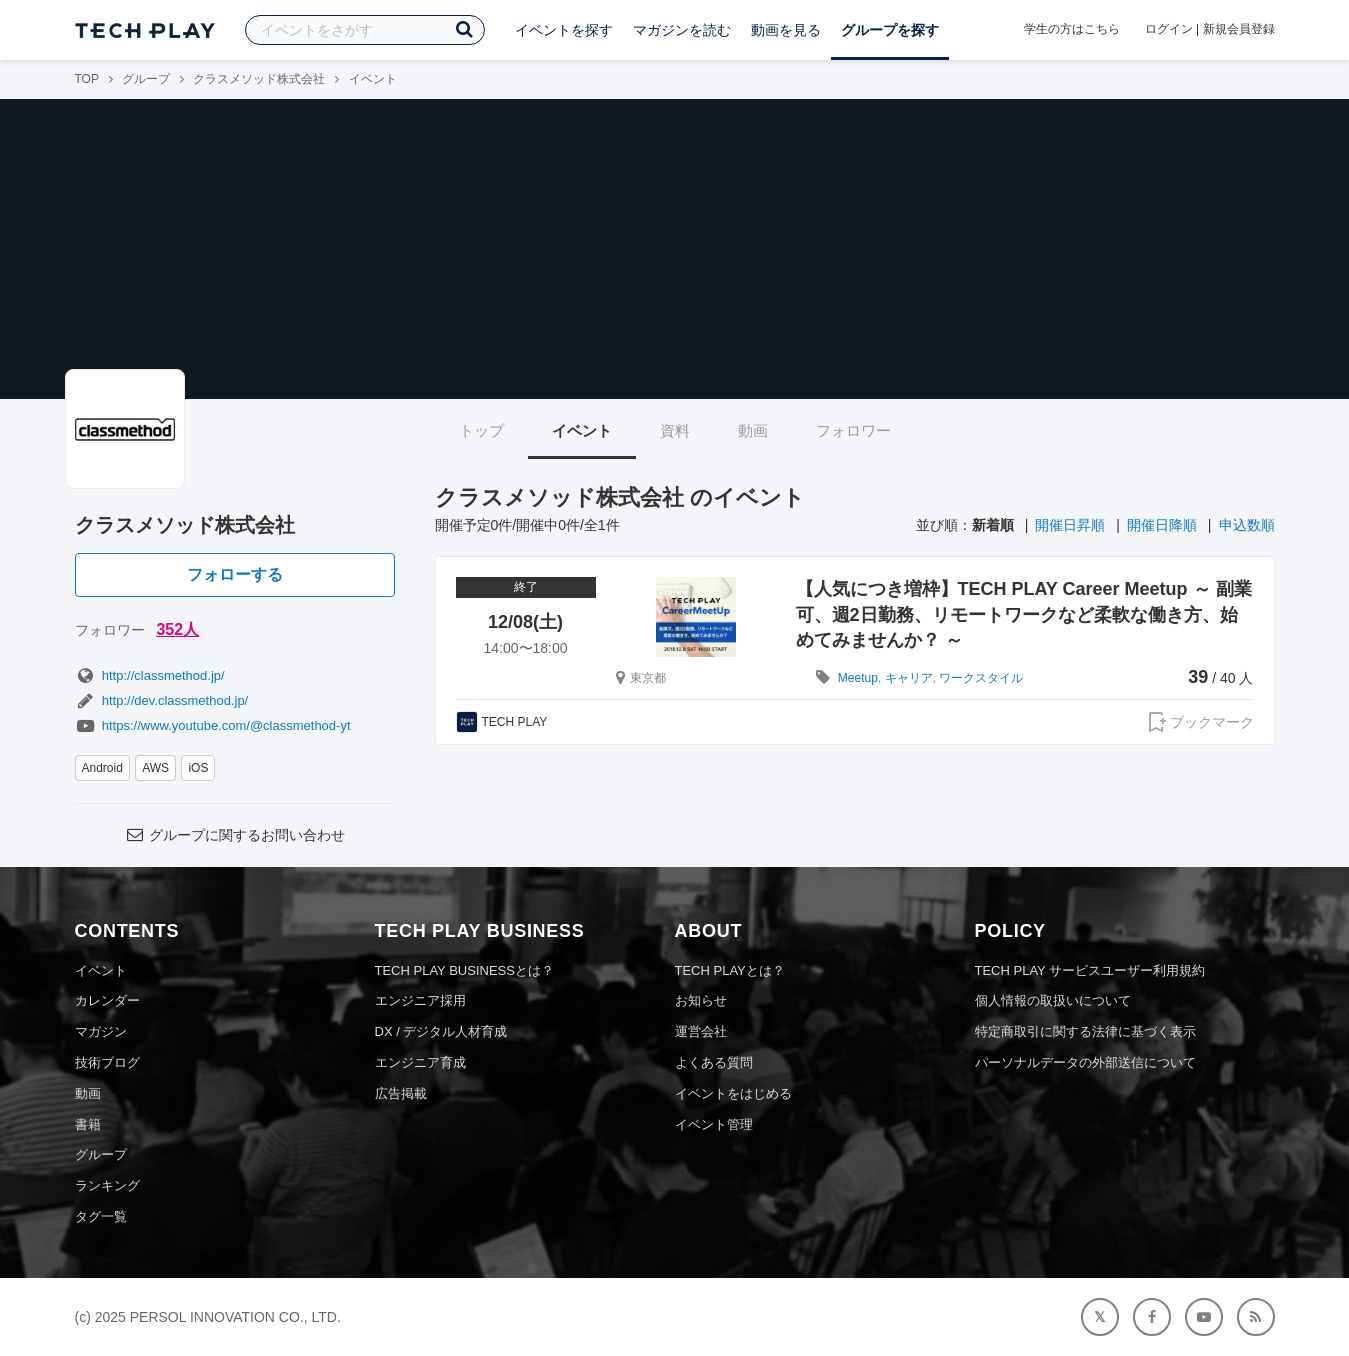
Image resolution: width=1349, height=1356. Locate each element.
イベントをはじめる (733, 1093)
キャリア (909, 678)
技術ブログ (107, 1062)
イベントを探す (564, 30)
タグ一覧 (101, 1216)
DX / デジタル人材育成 (441, 1031)
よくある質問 (714, 1062)
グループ (146, 79)
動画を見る (786, 30)
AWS (155, 768)
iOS (198, 768)
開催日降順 (1162, 525)
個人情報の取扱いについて (1053, 1000)
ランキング (107, 1185)
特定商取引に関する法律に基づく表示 (1085, 1031)
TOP (87, 79)
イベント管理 (714, 1124)
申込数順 (1247, 525)
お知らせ (701, 1000)
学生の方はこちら (1072, 29)
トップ (481, 430)
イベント (582, 430)
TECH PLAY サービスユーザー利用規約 (1090, 970)
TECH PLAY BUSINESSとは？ (464, 970)
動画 (753, 430)
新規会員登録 (1239, 29)
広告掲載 (401, 1093)
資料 (675, 430)
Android (102, 768)
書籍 (88, 1124)
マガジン (101, 1031)
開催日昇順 (1070, 525)
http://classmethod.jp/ (150, 675)
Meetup (858, 678)
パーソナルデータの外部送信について (1085, 1062)
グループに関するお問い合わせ (234, 835)
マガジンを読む (682, 30)
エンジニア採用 (420, 1000)
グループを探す (890, 30)
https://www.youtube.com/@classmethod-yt (213, 725)
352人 (177, 629)
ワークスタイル (981, 678)
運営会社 (701, 1031)
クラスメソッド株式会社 (259, 79)
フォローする (235, 574)
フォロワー (853, 430)
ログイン (1169, 29)
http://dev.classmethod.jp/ (162, 700)
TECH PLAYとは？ (730, 970)
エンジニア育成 (420, 1062)
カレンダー (107, 1000)
